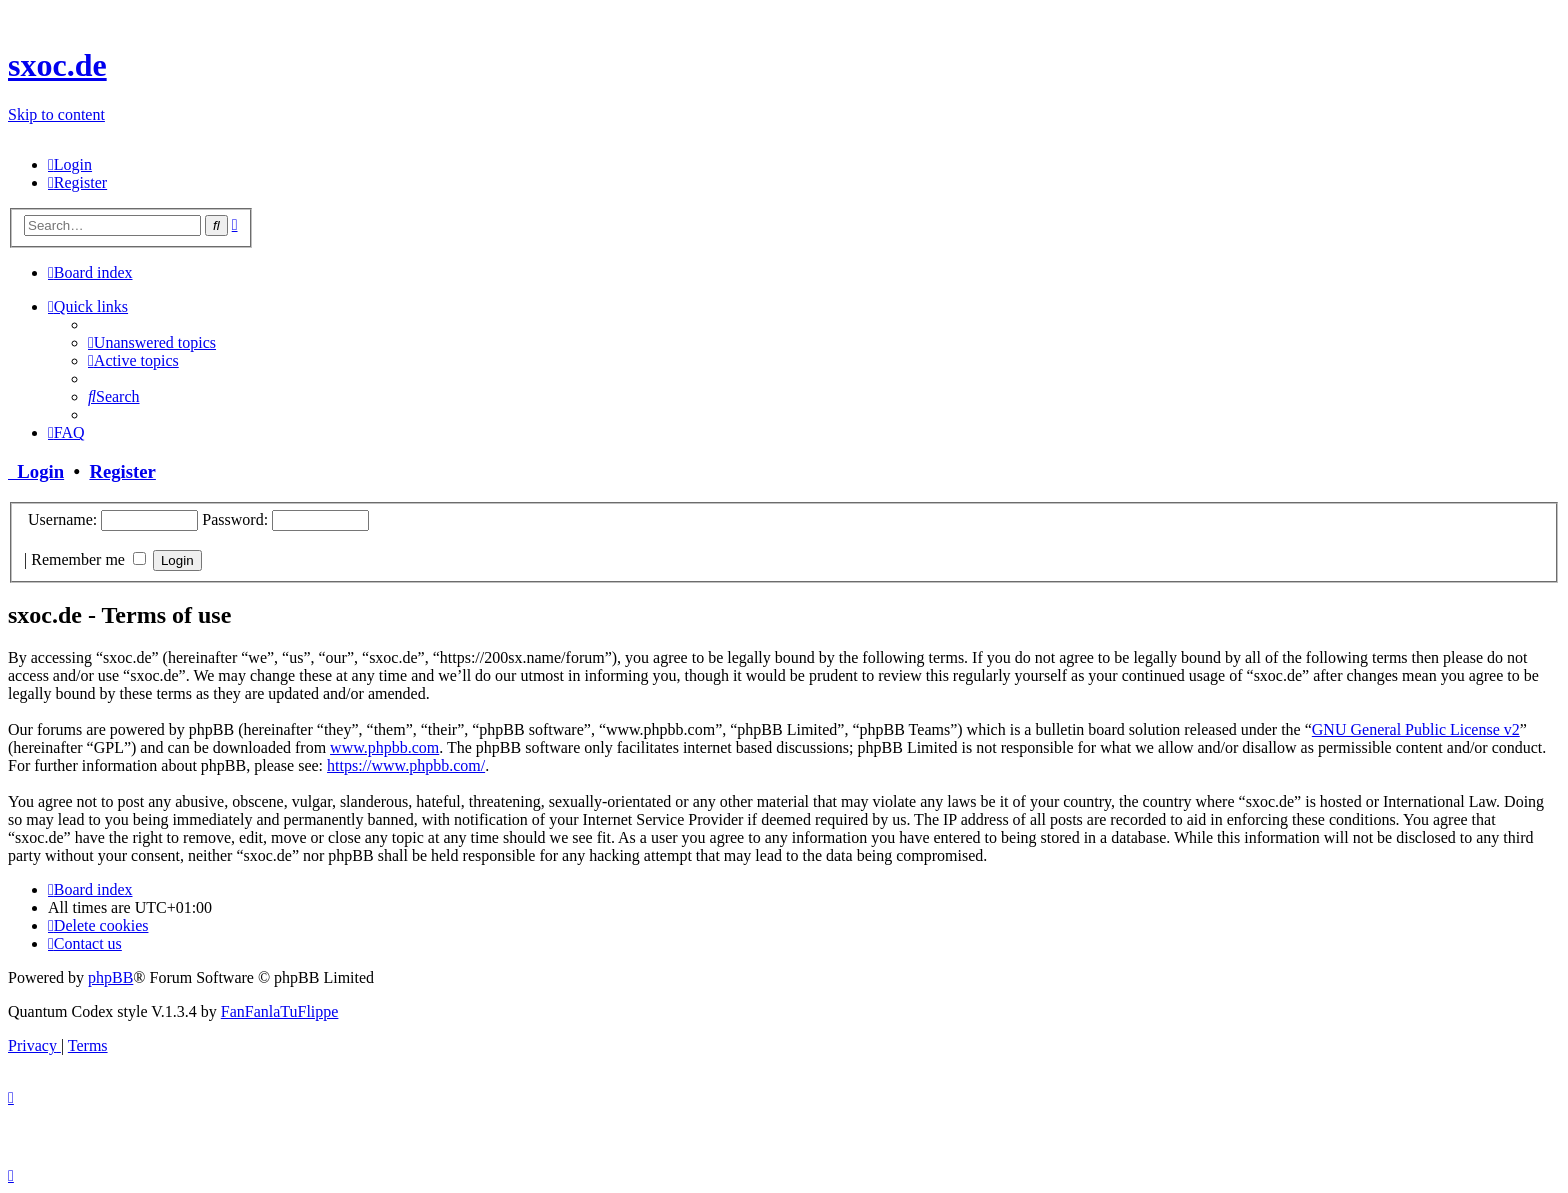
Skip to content (56, 114)
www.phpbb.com (384, 747)
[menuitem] (70, 164)
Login (36, 471)
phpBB (110, 977)
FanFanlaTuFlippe (280, 1011)
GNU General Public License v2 (1416, 729)
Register (122, 471)
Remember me (88, 559)
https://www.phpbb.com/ (406, 765)
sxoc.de (57, 65)
